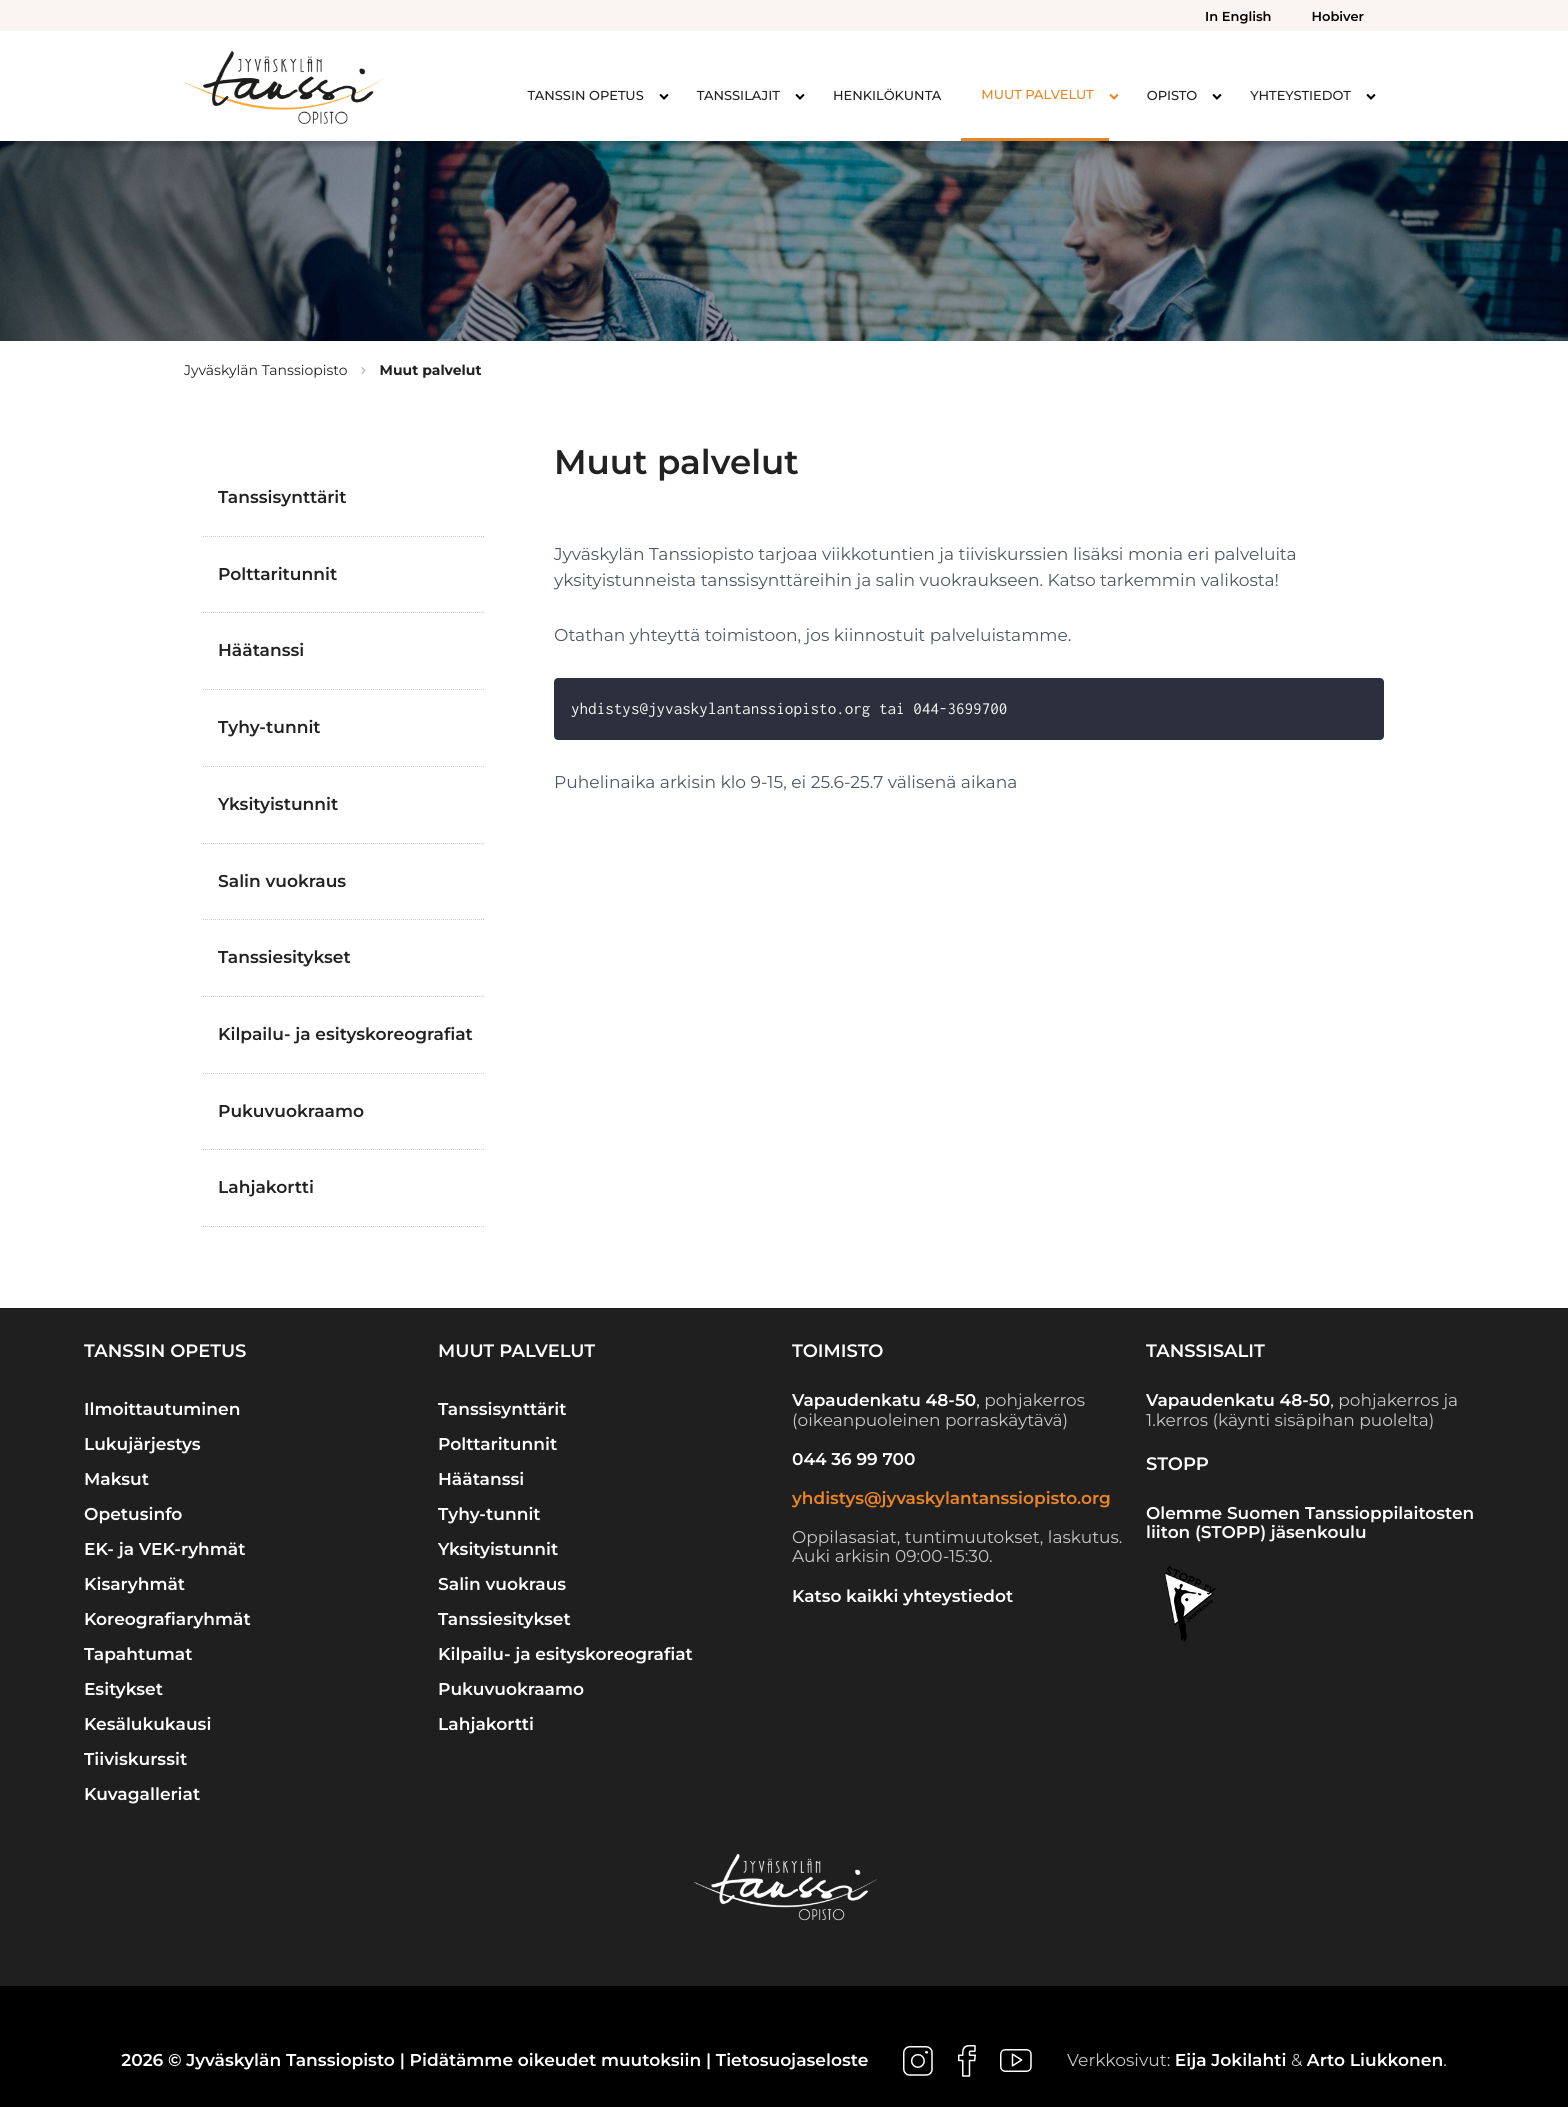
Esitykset (123, 1689)
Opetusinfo (133, 1514)
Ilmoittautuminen (162, 1409)
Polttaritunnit (277, 574)
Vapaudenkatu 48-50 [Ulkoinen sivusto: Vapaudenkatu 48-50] (884, 1401)
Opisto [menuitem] (1172, 96)
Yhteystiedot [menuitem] (1300, 96)
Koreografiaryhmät (167, 1619)
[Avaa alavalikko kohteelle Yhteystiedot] (1371, 96)
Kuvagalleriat (142, 1794)
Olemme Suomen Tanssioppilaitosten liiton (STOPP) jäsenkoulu (1310, 1524)
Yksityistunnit (278, 804)
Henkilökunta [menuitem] (887, 96)
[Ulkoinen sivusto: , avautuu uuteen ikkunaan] (920, 2060)
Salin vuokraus (282, 881)
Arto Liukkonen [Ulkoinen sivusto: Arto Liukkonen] (1375, 2060)
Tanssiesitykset (284, 957)
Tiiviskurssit (135, 1759)
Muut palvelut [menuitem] (1037, 95)
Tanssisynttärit (282, 497)
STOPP (1177, 1464)
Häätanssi (261, 650)
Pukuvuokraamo (291, 1111)
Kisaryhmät (134, 1584)
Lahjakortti (266, 1187)
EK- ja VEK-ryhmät (164, 1549)
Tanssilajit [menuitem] (738, 96)
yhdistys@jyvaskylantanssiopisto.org (951, 1499)
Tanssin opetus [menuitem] (586, 96)
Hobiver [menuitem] (1338, 17)
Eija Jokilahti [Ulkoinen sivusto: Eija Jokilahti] (1231, 2060)
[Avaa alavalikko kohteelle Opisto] (1217, 96)
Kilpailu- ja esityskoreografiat (345, 1034)
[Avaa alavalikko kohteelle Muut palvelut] (1114, 96)
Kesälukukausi (147, 1724)
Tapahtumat (138, 1654)
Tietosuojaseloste (792, 2060)
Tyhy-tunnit (269, 727)
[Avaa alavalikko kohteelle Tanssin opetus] (664, 96)
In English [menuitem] (1238, 17)
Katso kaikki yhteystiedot (902, 1597)
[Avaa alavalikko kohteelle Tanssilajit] (800, 96)
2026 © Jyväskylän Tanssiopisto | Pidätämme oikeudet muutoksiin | (418, 2060)
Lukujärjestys (142, 1444)
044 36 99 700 (853, 1460)
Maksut (116, 1479)
